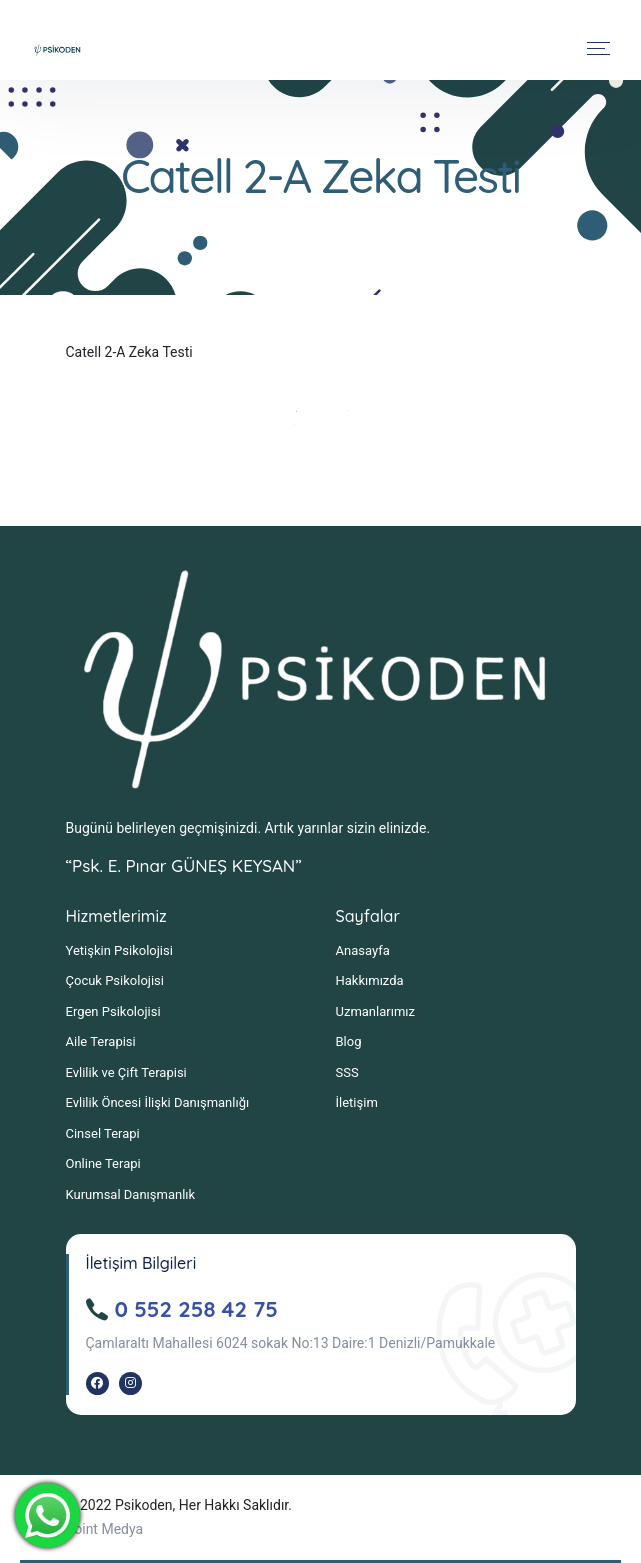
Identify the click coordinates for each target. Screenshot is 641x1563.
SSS (347, 1072)
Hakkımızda (370, 980)
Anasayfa (363, 950)
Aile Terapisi (101, 1041)
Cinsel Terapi (103, 1133)
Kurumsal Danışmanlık (131, 1194)
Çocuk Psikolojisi (115, 980)
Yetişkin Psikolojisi (119, 950)
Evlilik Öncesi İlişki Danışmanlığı (158, 1102)
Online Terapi (103, 1163)
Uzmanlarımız (375, 1011)
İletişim (357, 1102)
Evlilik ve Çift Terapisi (126, 1072)
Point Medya (105, 1529)
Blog (349, 1041)
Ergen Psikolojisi (113, 1011)
